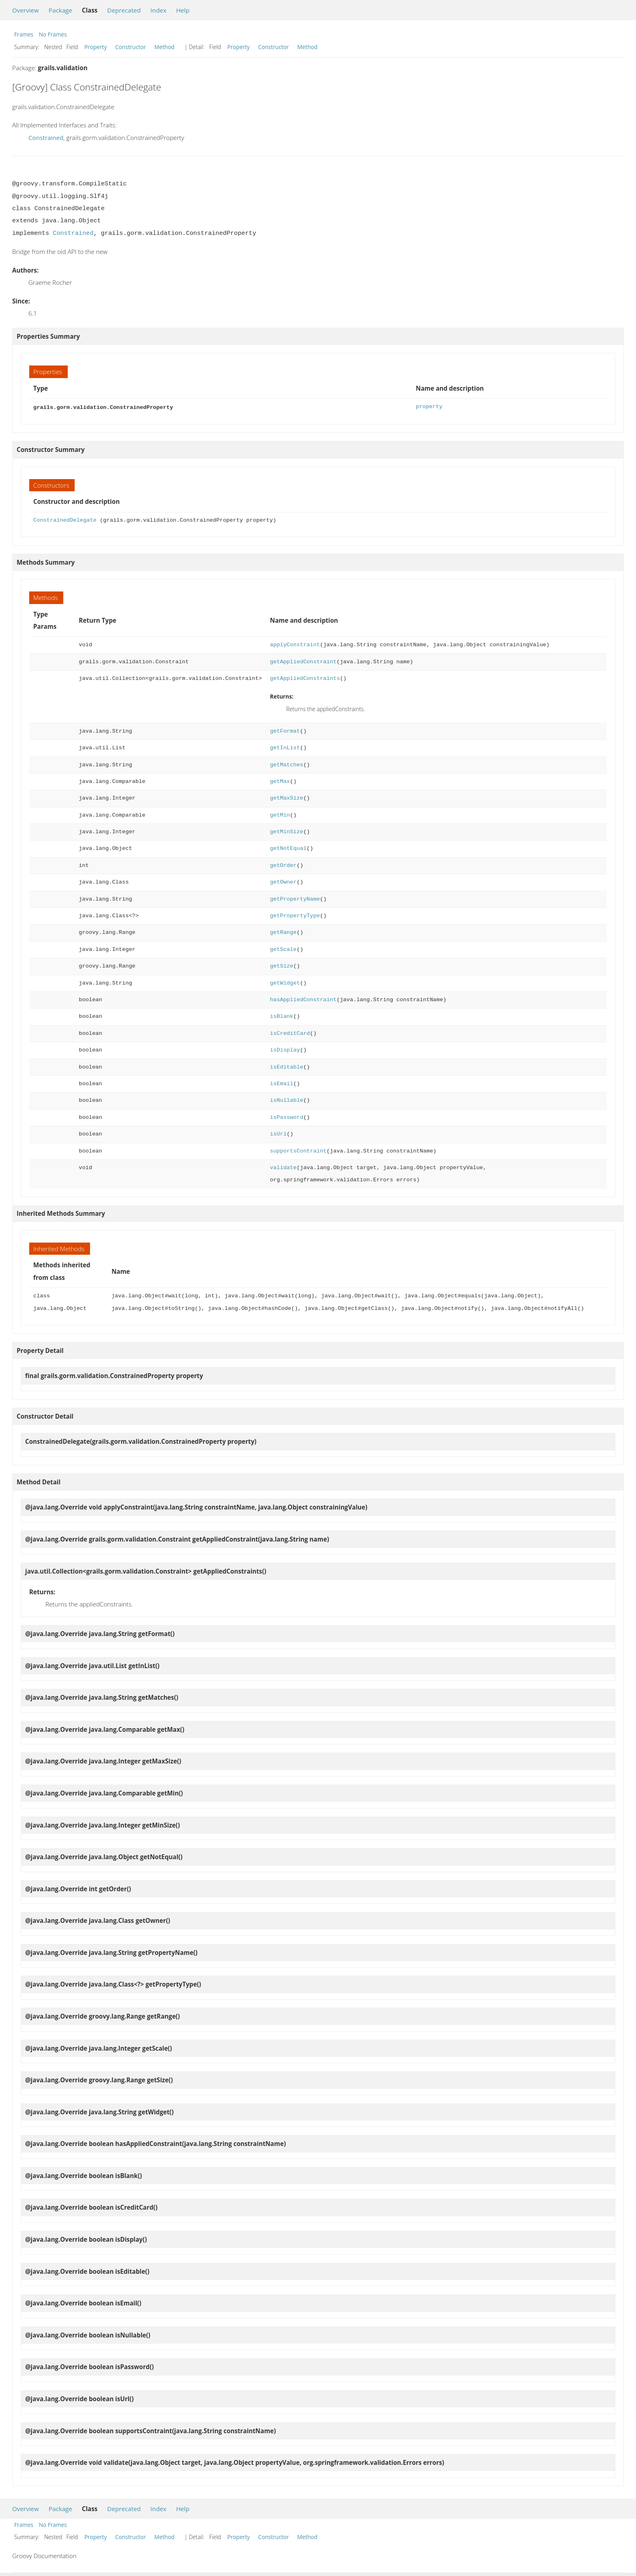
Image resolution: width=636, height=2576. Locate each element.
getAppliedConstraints (305, 678)
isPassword (286, 1116)
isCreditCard (290, 1032)
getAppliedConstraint (303, 661)
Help (182, 10)
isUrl (278, 1133)
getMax (280, 781)
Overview (25, 10)
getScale (283, 949)
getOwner (283, 881)
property (429, 407)
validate (283, 1167)
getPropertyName (295, 898)
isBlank (281, 1015)
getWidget (285, 982)
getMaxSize (286, 797)
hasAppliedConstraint (303, 999)
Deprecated (124, 10)
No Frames (53, 34)
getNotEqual (288, 847)
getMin (280, 814)
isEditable (286, 1066)
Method (164, 47)
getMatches (286, 764)
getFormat (285, 730)
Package (60, 10)
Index (158, 10)
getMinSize (286, 831)
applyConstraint (295, 644)
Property (95, 47)
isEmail (281, 1083)
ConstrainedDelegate (65, 519)
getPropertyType (295, 915)
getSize (281, 965)
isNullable (286, 1099)
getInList (285, 747)
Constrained (45, 137)
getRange (283, 931)
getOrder (283, 865)
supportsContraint (298, 1150)
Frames (23, 34)
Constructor (130, 47)
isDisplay (285, 1049)
